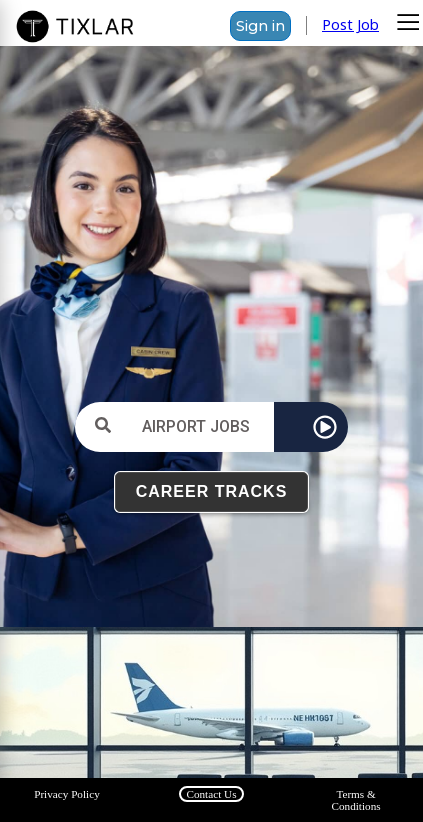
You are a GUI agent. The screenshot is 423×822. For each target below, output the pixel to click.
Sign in (260, 26)
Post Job (350, 24)
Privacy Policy (67, 794)
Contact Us (211, 794)
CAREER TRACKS (212, 491)
